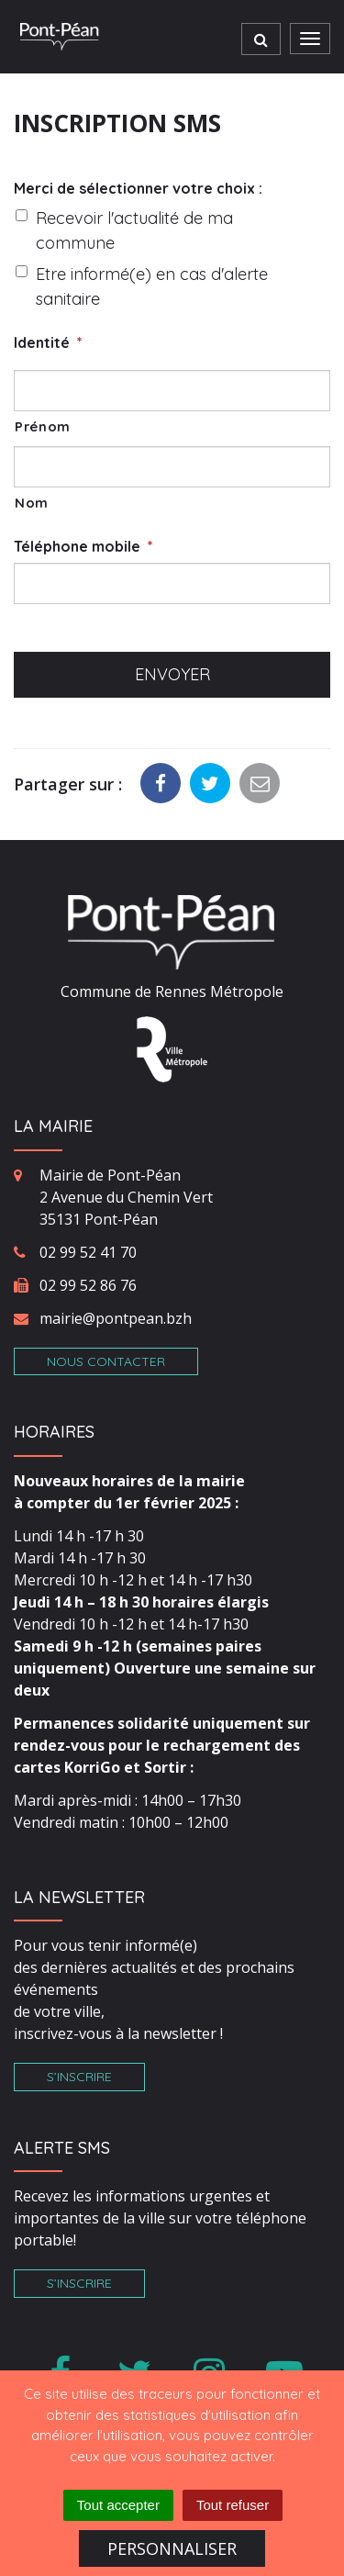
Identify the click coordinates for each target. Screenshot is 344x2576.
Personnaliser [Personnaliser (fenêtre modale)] (172, 2548)
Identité (48, 342)
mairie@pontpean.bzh (115, 1318)
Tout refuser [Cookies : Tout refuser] (232, 2505)
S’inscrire (79, 2076)
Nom (32, 502)
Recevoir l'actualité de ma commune (134, 230)
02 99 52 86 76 (88, 1285)
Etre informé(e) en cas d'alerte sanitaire (152, 286)
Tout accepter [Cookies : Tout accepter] (118, 2505)
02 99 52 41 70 (88, 1252)
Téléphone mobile (83, 546)
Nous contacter (106, 1361)
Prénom (43, 426)
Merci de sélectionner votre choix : (138, 188)
